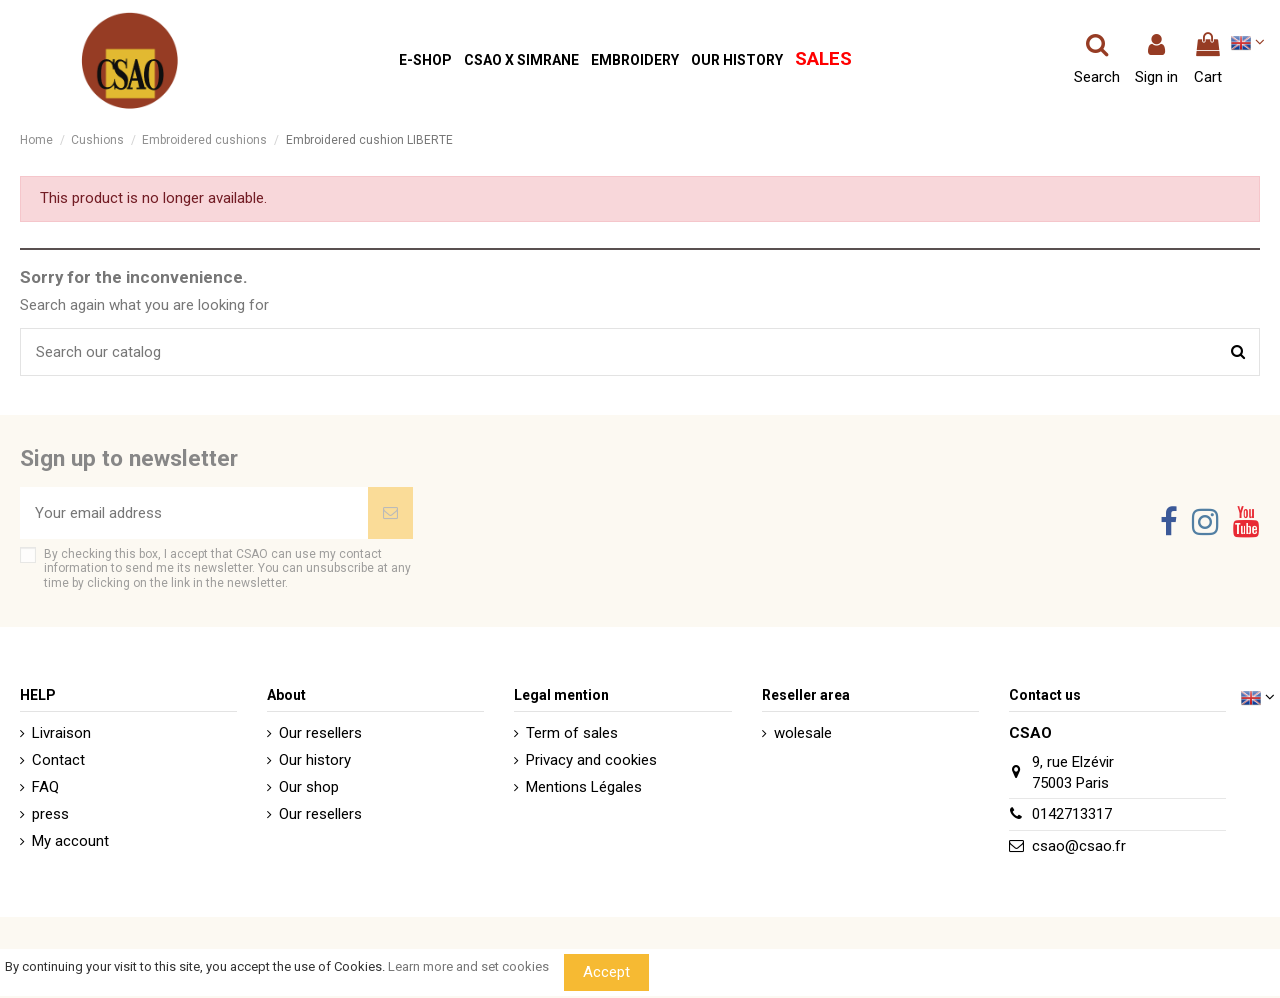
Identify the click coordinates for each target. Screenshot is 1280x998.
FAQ (45, 787)
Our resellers (320, 733)
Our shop (309, 787)
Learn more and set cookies (468, 966)
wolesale (803, 733)
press (50, 814)
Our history (315, 760)
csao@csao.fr (1079, 846)
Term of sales (572, 733)
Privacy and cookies (591, 760)
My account (70, 841)
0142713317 (1072, 814)
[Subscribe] (390, 513)
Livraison (61, 733)
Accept (606, 972)
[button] (425, 60)
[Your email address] (194, 513)
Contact (58, 760)
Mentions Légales (584, 787)
